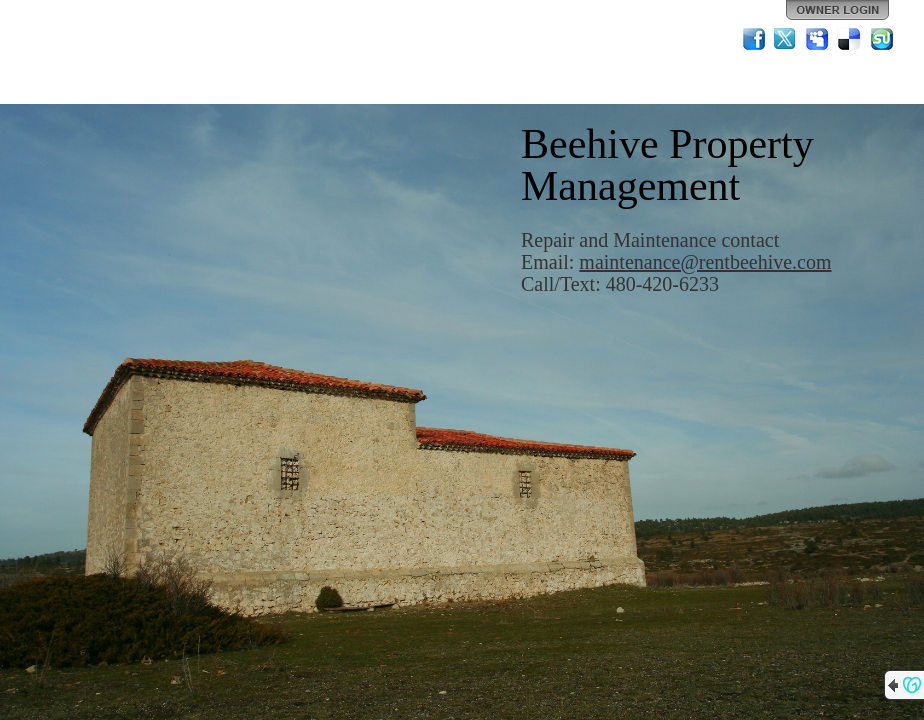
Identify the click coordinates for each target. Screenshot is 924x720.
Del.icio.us (850, 39)
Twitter (786, 39)
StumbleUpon (882, 39)
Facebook (754, 39)
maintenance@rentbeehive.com (705, 262)
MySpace (818, 39)
